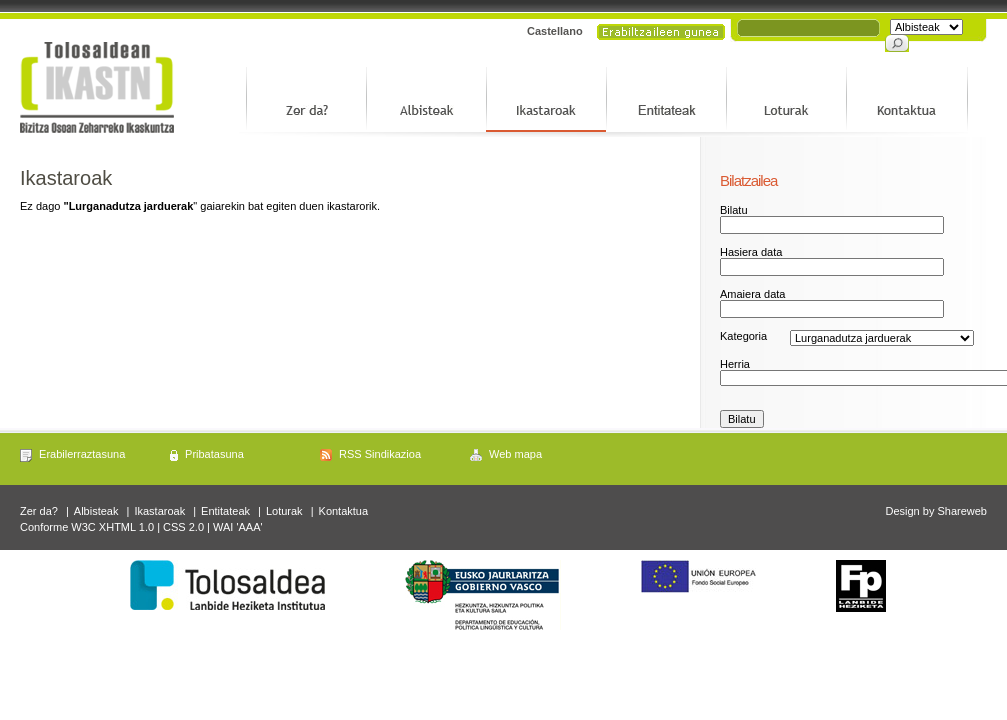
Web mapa (515, 454)
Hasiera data (751, 252)
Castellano (555, 31)
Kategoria (743, 336)
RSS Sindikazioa (380, 454)
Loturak (284, 511)
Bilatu (734, 210)
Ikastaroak (159, 511)
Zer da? (39, 511)
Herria (735, 364)
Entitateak (225, 511)
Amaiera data (752, 294)
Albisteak (96, 511)
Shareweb (962, 511)
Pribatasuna (214, 454)
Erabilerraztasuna (82, 454)
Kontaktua (344, 511)
